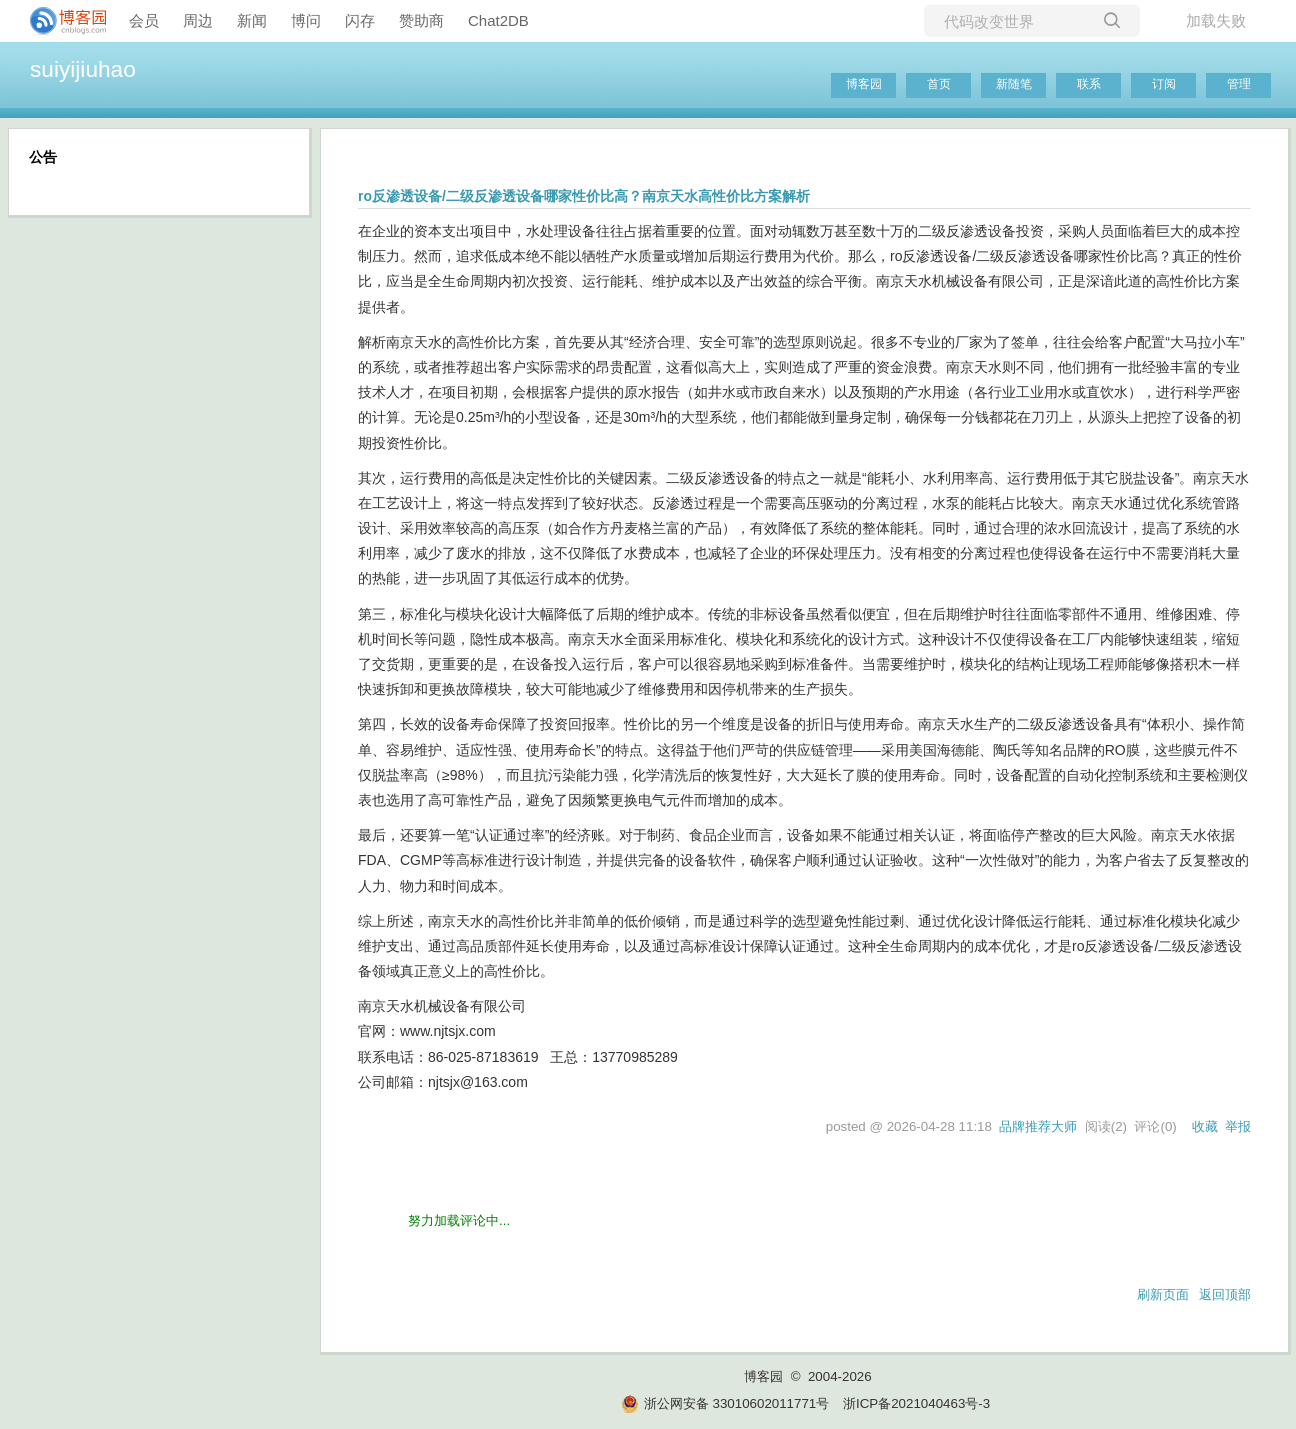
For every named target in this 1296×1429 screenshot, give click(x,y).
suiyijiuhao (83, 69)
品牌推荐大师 (1038, 1126)
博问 (306, 20)
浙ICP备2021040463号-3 (916, 1403)
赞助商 (421, 20)
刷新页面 (1163, 1294)
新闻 (252, 20)
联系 (1089, 84)
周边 (198, 20)
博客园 (864, 84)
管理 (1239, 84)
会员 (144, 20)
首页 (939, 84)
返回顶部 (1225, 1294)
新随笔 (1014, 84)
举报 (1238, 1126)
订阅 (1164, 84)
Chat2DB (498, 20)
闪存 (360, 20)
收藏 (1205, 1126)
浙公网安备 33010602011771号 (725, 1403)
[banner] (60, 21)
